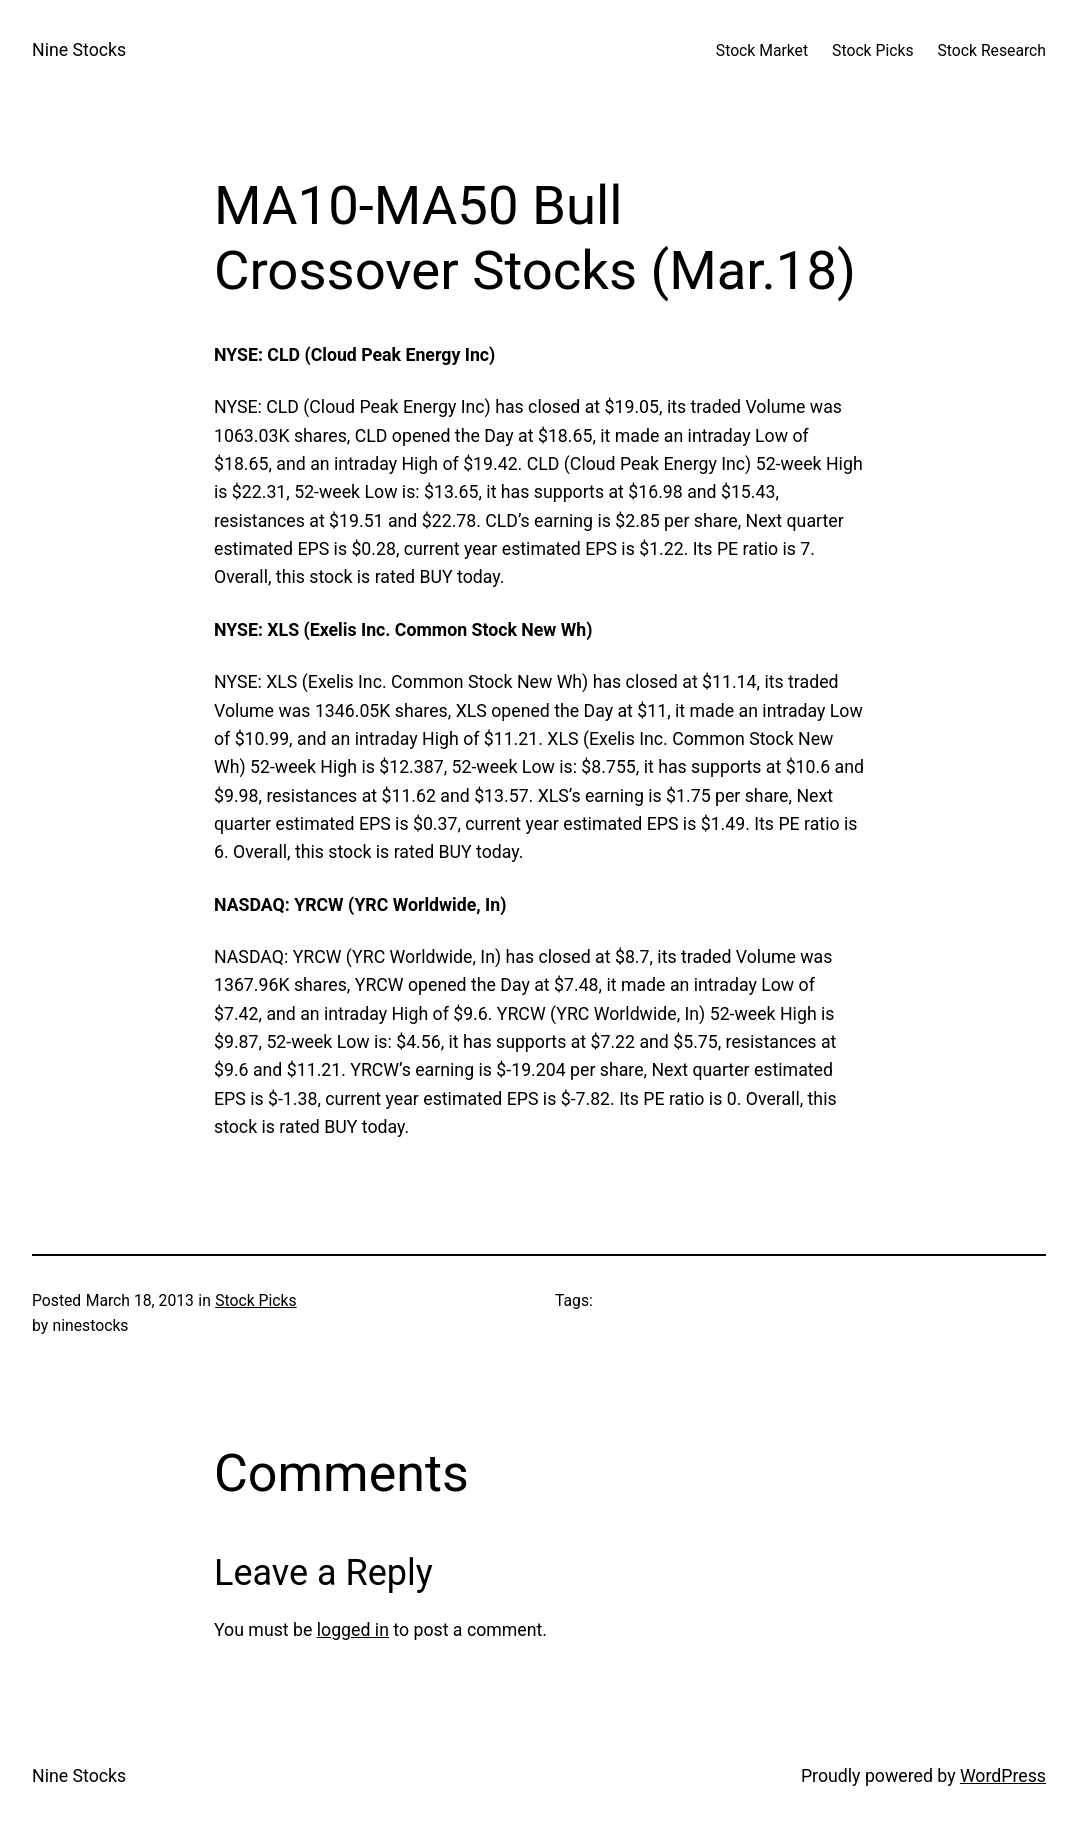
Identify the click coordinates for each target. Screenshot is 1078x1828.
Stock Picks (255, 1300)
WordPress (1003, 1776)
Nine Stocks (79, 50)
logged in (353, 1630)
